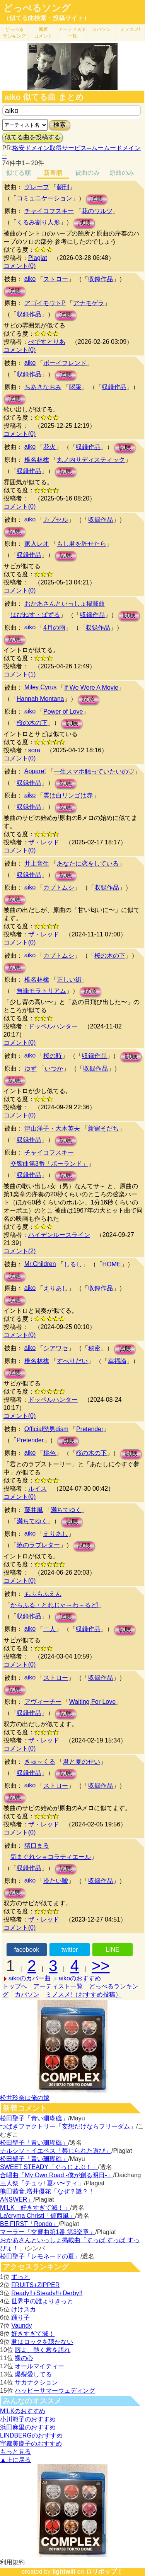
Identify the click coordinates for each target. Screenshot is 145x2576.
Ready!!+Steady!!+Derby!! (46, 2293)
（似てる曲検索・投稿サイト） (46, 18)
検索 (59, 124)
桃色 (49, 1453)
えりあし (55, 1288)
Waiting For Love (92, 1701)
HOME (111, 1264)
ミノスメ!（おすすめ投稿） (83, 1994)
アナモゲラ (88, 303)
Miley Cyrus (40, 687)
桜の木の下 (32, 722)
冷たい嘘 (55, 1880)
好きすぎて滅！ (33, 2333)
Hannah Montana (40, 698)
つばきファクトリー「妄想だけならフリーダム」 (68, 2126)
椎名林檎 (36, 459)
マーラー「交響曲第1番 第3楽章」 (47, 2232)
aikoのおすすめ (80, 1978)
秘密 (94, 1348)
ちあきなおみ (42, 387)
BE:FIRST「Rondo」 (29, 2224)
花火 (49, 447)
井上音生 (36, 863)
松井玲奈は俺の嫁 (24, 2097)
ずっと (20, 2277)
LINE (112, 1949)
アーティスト (72, 33)
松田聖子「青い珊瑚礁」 (34, 2118)
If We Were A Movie (91, 687)
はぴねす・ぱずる (35, 615)
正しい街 (69, 979)
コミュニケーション (44, 198)
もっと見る (15, 2451)
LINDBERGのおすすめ (31, 2435)
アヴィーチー (42, 1701)
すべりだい (72, 1361)
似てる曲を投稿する (32, 137)
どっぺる (14, 33)
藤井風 (33, 1510)
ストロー (55, 279)
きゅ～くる (39, 1761)
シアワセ (55, 1348)
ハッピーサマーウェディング (55, 2390)
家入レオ (36, 543)
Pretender (89, 1429)
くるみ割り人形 (38, 222)
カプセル (55, 519)
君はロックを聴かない (42, 2342)
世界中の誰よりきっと (42, 2301)
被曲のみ (87, 172)
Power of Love (63, 711)
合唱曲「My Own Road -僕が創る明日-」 (56, 2175)
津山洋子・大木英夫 (52, 1128)
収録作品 (100, 279)
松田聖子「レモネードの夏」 (40, 2256)
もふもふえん (42, 1593)
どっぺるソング (37, 8)
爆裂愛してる (33, 2374)
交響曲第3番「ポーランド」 (49, 1163)
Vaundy (21, 2325)
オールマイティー (39, 2366)
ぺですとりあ (46, 341)
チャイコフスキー (49, 211)
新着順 (53, 172)
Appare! (35, 771)
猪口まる (36, 1845)
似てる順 (18, 172)
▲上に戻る (15, 2459)
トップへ (14, 1986)
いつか (53, 1068)
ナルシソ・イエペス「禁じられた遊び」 (55, 2150)
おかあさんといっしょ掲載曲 (64, 603)
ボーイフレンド (65, 363)
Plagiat (37, 258)
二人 (49, 1629)
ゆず (30, 1068)
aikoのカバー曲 (30, 1978)
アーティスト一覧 (58, 1986)
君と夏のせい (81, 1761)
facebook (26, 1949)
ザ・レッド (43, 842)
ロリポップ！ (104, 2571)
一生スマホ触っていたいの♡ (94, 771)
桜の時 (52, 1055)
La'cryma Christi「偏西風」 (37, 2215)
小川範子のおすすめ (28, 2419)
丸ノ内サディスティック (91, 459)
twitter (69, 1949)
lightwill (63, 2571)
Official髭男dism (46, 1429)
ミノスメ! (130, 29)
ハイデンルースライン (59, 1235)
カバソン (101, 29)
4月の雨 (54, 627)
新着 (43, 33)
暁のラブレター (38, 1545)
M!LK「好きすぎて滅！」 (35, 2207)
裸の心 (24, 2358)
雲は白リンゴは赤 (68, 795)
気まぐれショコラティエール (50, 1856)
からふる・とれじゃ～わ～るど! (54, 1605)
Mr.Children (40, 1264)
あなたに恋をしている (88, 863)
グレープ (36, 187)
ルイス (37, 1488)
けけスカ (23, 2309)
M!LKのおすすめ (22, 2411)
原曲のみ (121, 172)
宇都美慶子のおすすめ (31, 2443)
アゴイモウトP (45, 303)
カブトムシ (58, 887)
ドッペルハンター (53, 1026)
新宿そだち (103, 1128)
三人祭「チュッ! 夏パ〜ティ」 (42, 2183)
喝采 (75, 387)
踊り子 (20, 2317)
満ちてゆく (66, 1510)
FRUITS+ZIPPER (35, 2285)
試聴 (96, 199)
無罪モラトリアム (41, 990)
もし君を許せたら (81, 543)
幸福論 (117, 1361)
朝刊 (63, 187)
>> (101, 1965)
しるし (73, 1264)
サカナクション (36, 2382)
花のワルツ (97, 211)
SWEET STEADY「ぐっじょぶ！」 (49, 2167)
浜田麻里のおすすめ (28, 2427)
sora (34, 750)
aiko (30, 278)
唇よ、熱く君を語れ (42, 2350)
